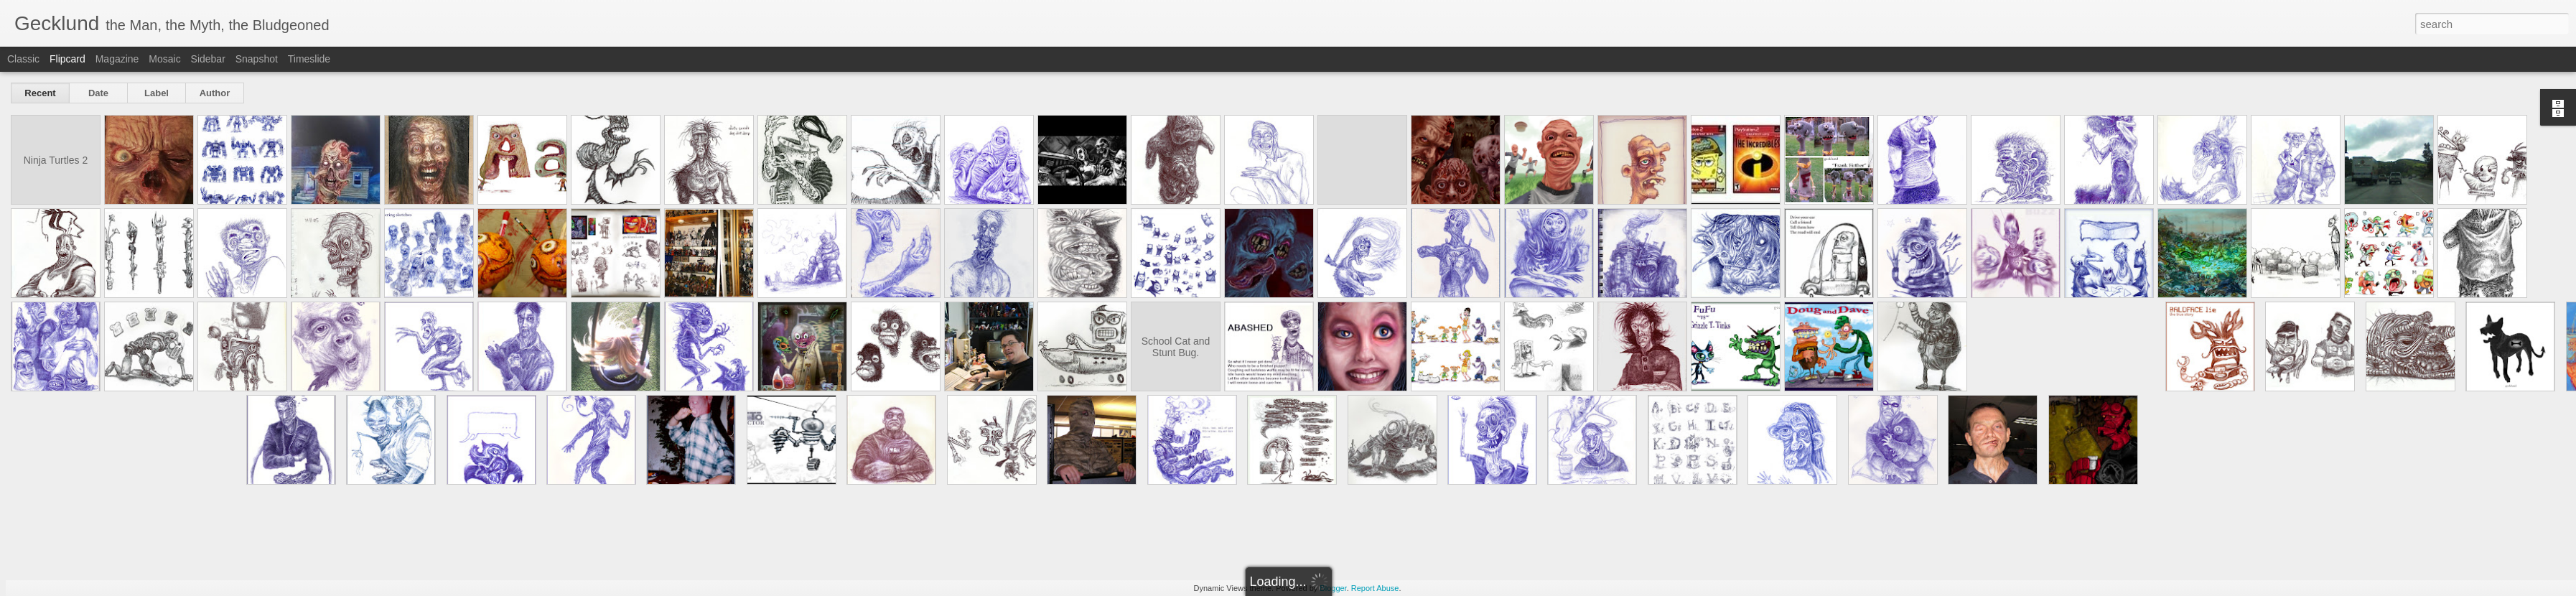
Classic (23, 59)
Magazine (117, 59)
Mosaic (164, 59)
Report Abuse (1375, 588)
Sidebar (208, 59)
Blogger (1333, 588)
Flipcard (67, 59)
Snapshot (256, 59)
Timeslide (309, 59)
